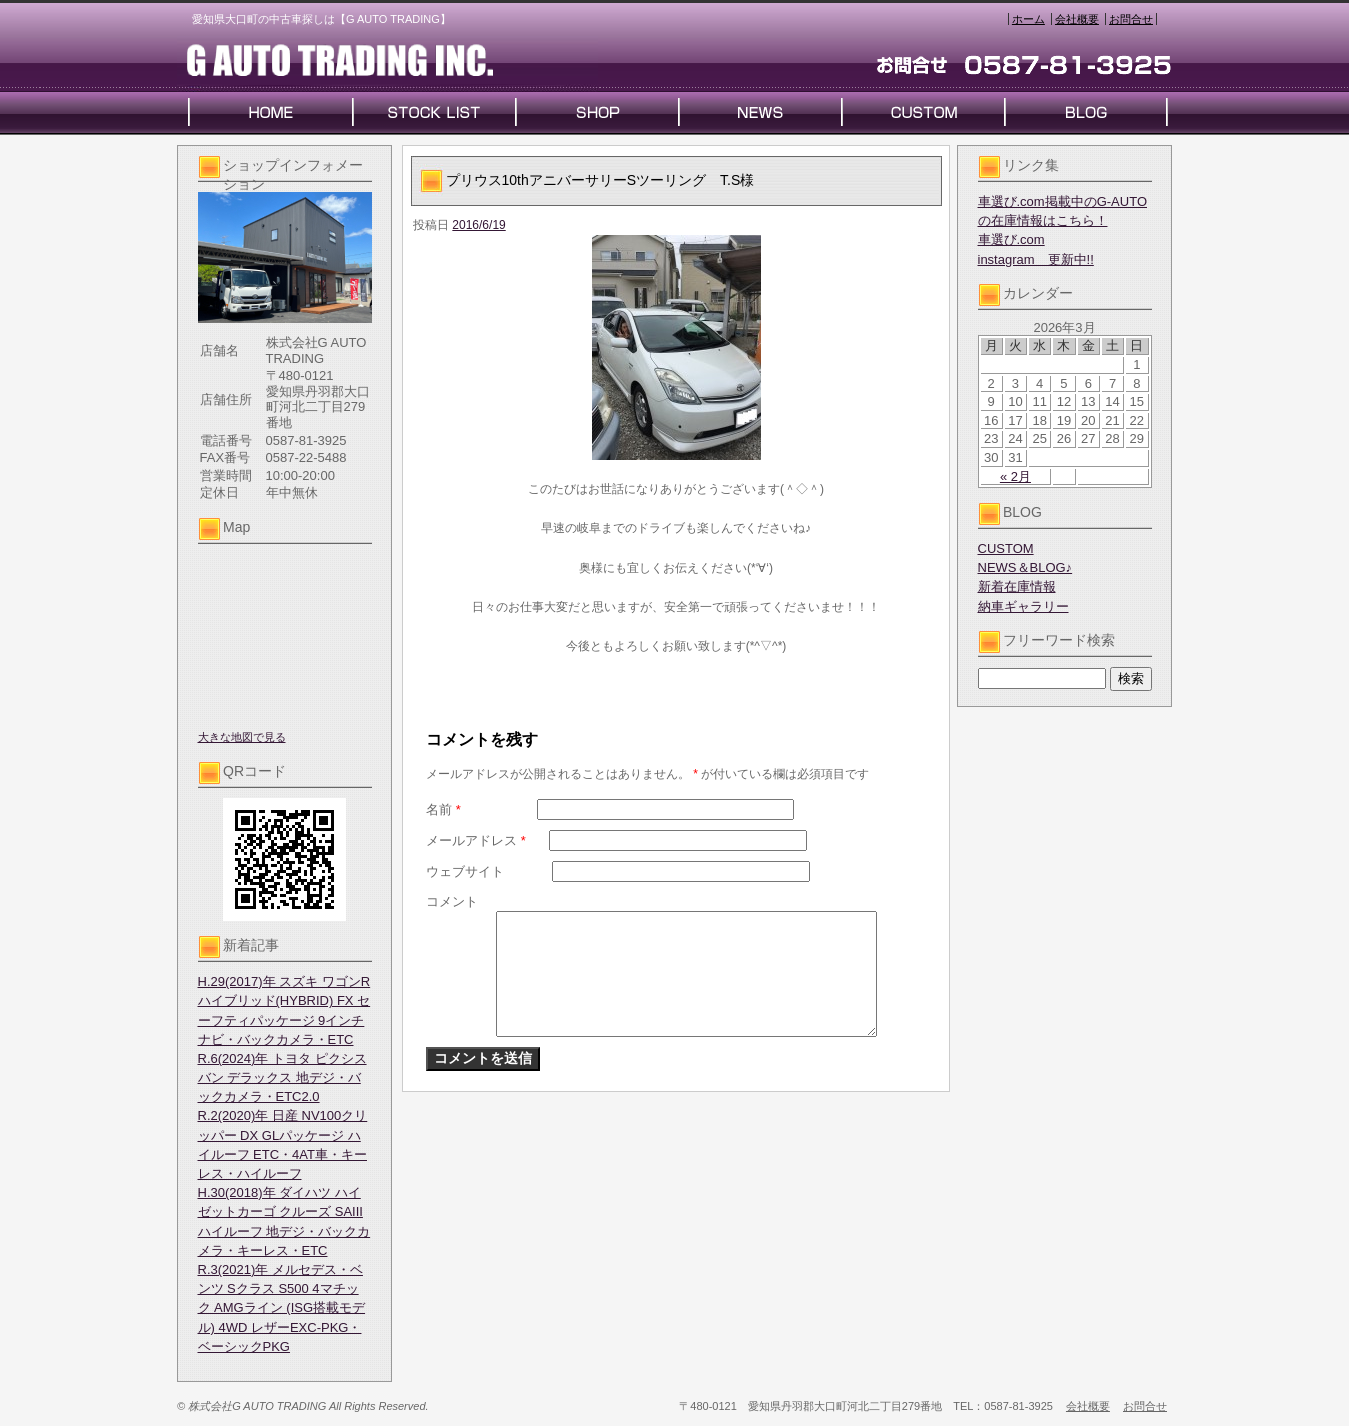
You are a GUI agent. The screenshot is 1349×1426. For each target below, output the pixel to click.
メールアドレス (476, 840)
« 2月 (1015, 476)
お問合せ (1131, 19)
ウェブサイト (465, 871)
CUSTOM (1006, 548)
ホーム (1028, 19)
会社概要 (1077, 19)
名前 (443, 809)
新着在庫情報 (1017, 586)
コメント (452, 901)
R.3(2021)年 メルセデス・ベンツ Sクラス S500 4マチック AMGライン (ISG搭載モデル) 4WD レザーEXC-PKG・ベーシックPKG (282, 1308)
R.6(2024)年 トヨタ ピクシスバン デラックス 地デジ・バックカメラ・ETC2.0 (282, 1077)
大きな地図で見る (242, 737)
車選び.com (1011, 239)
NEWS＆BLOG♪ (1025, 567)
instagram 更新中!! (1036, 259)
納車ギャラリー (1023, 606)
